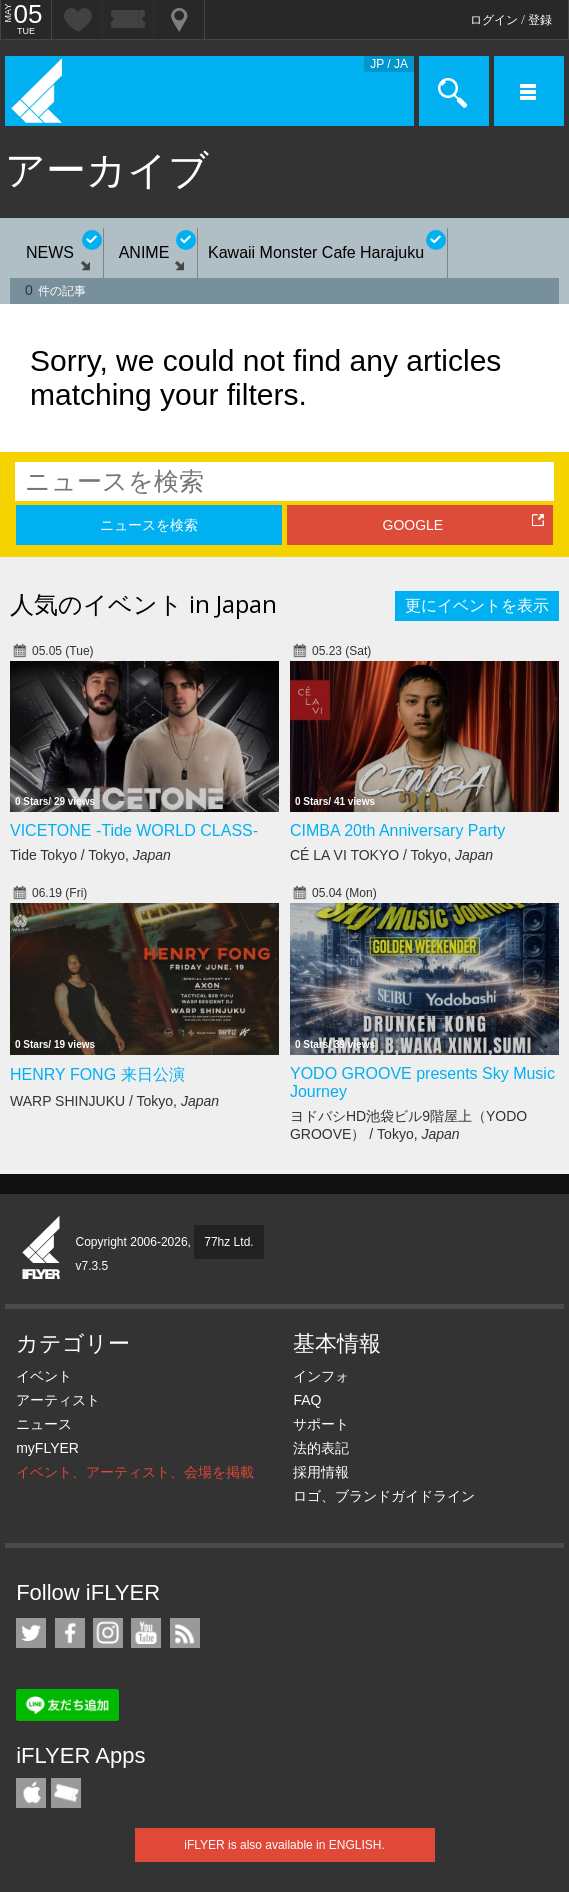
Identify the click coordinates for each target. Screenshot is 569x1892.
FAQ (307, 1400)
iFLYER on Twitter (31, 1633)
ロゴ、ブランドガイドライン (384, 1496)
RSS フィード (185, 1633)
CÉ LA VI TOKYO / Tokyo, (391, 855)
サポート (321, 1424)
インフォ (321, 1376)
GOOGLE (413, 525)
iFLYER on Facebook (70, 1633)
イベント (44, 1376)
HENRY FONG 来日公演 (97, 1074)
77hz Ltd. (228, 1242)
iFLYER (42, 1249)
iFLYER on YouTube (146, 1633)
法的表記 (321, 1448)
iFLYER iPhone (31, 1793)
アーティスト (58, 1400)
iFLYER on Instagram (108, 1633)
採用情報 (321, 1472)
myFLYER (47, 1448)
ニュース (44, 1424)
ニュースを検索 (149, 525)
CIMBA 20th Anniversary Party (397, 830)
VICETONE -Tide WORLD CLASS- (134, 830)
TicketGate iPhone (66, 1793)
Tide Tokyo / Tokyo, (90, 855)
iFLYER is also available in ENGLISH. (284, 1845)
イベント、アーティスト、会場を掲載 (135, 1472)
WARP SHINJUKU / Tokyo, (114, 1101)
